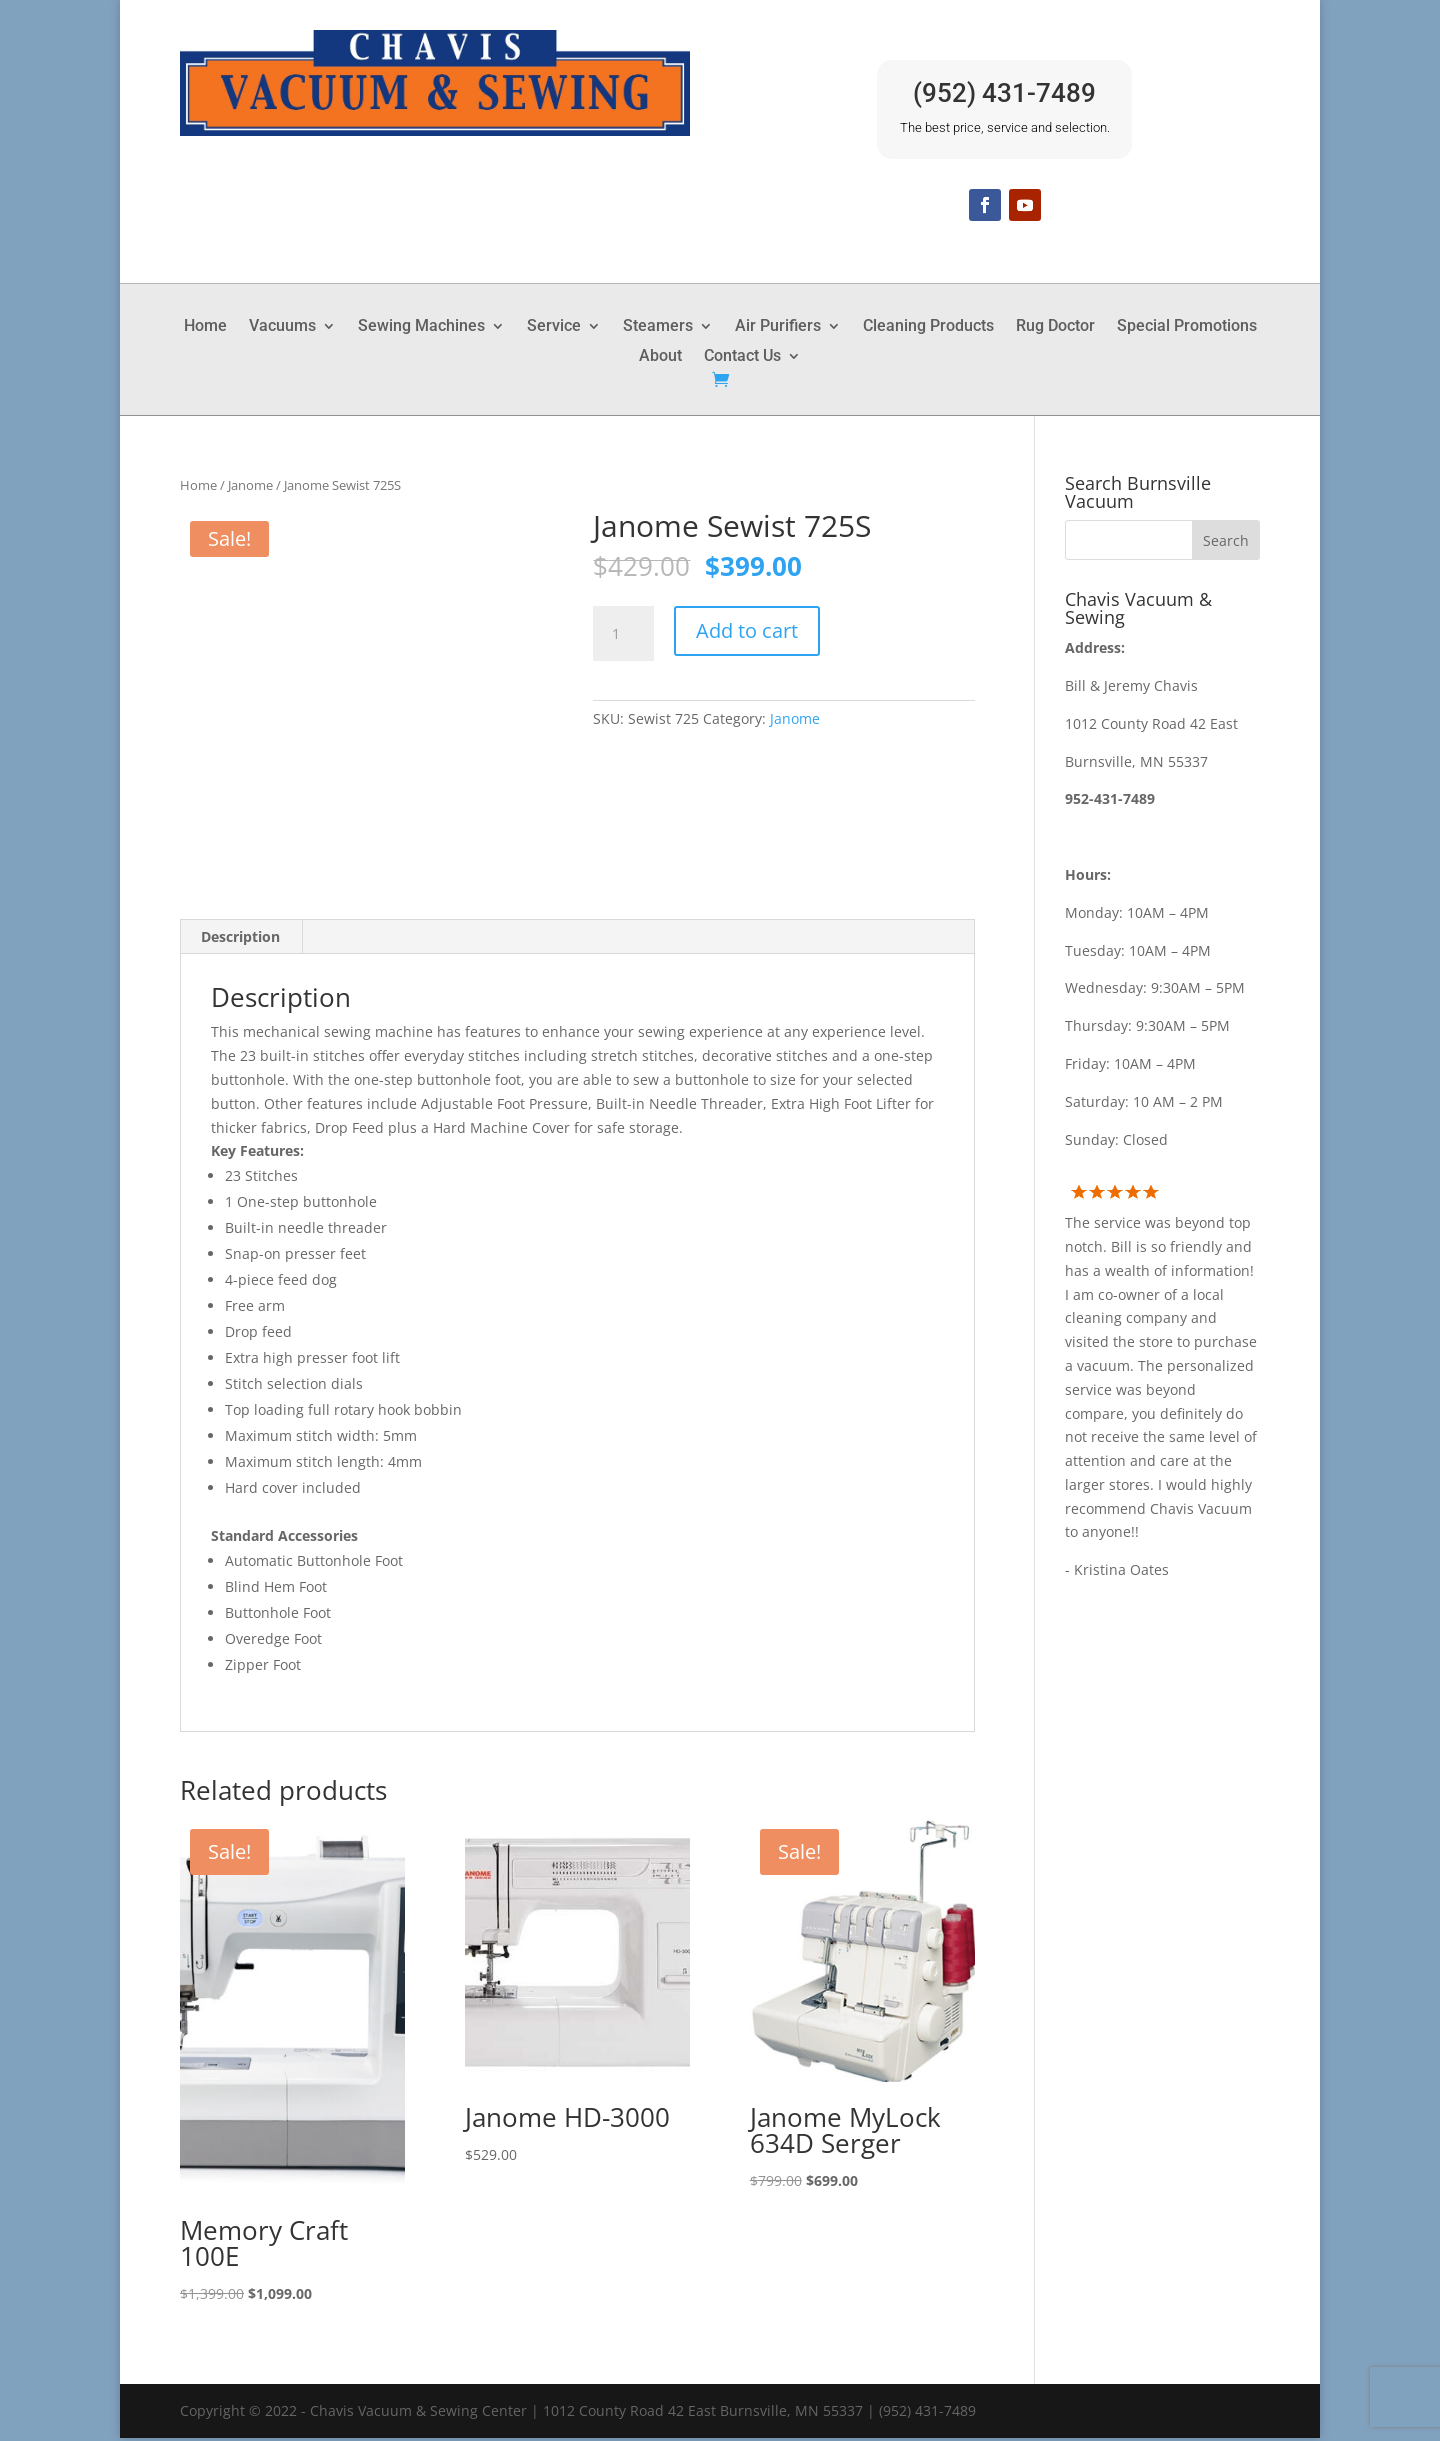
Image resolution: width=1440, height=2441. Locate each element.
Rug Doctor (1055, 327)
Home (205, 327)
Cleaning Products (928, 327)
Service (554, 327)
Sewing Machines (421, 327)
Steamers (658, 327)
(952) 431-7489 (1004, 93)
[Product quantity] (623, 634)
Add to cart (747, 630)
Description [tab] (240, 939)
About (660, 357)
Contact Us (742, 357)
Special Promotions (1187, 327)
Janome (250, 485)
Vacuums (282, 327)
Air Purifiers (778, 327)
